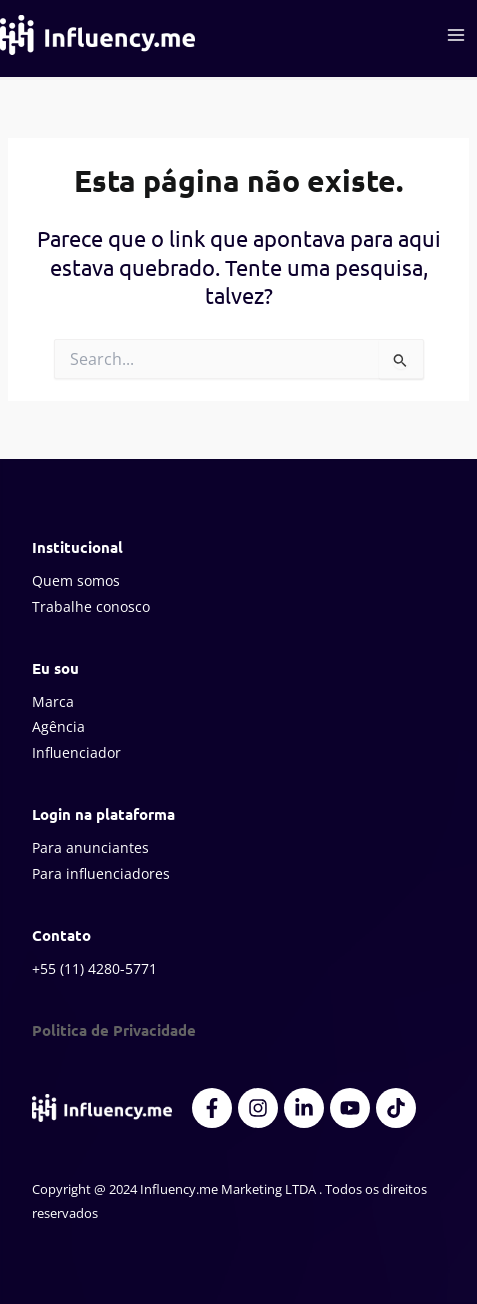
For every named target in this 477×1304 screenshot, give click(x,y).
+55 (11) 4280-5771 (94, 968)
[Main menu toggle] (456, 35)
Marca (53, 701)
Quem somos (76, 580)
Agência (58, 726)
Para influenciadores (101, 873)
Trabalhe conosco (91, 606)
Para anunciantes (90, 847)
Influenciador (76, 752)
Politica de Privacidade (114, 1030)
